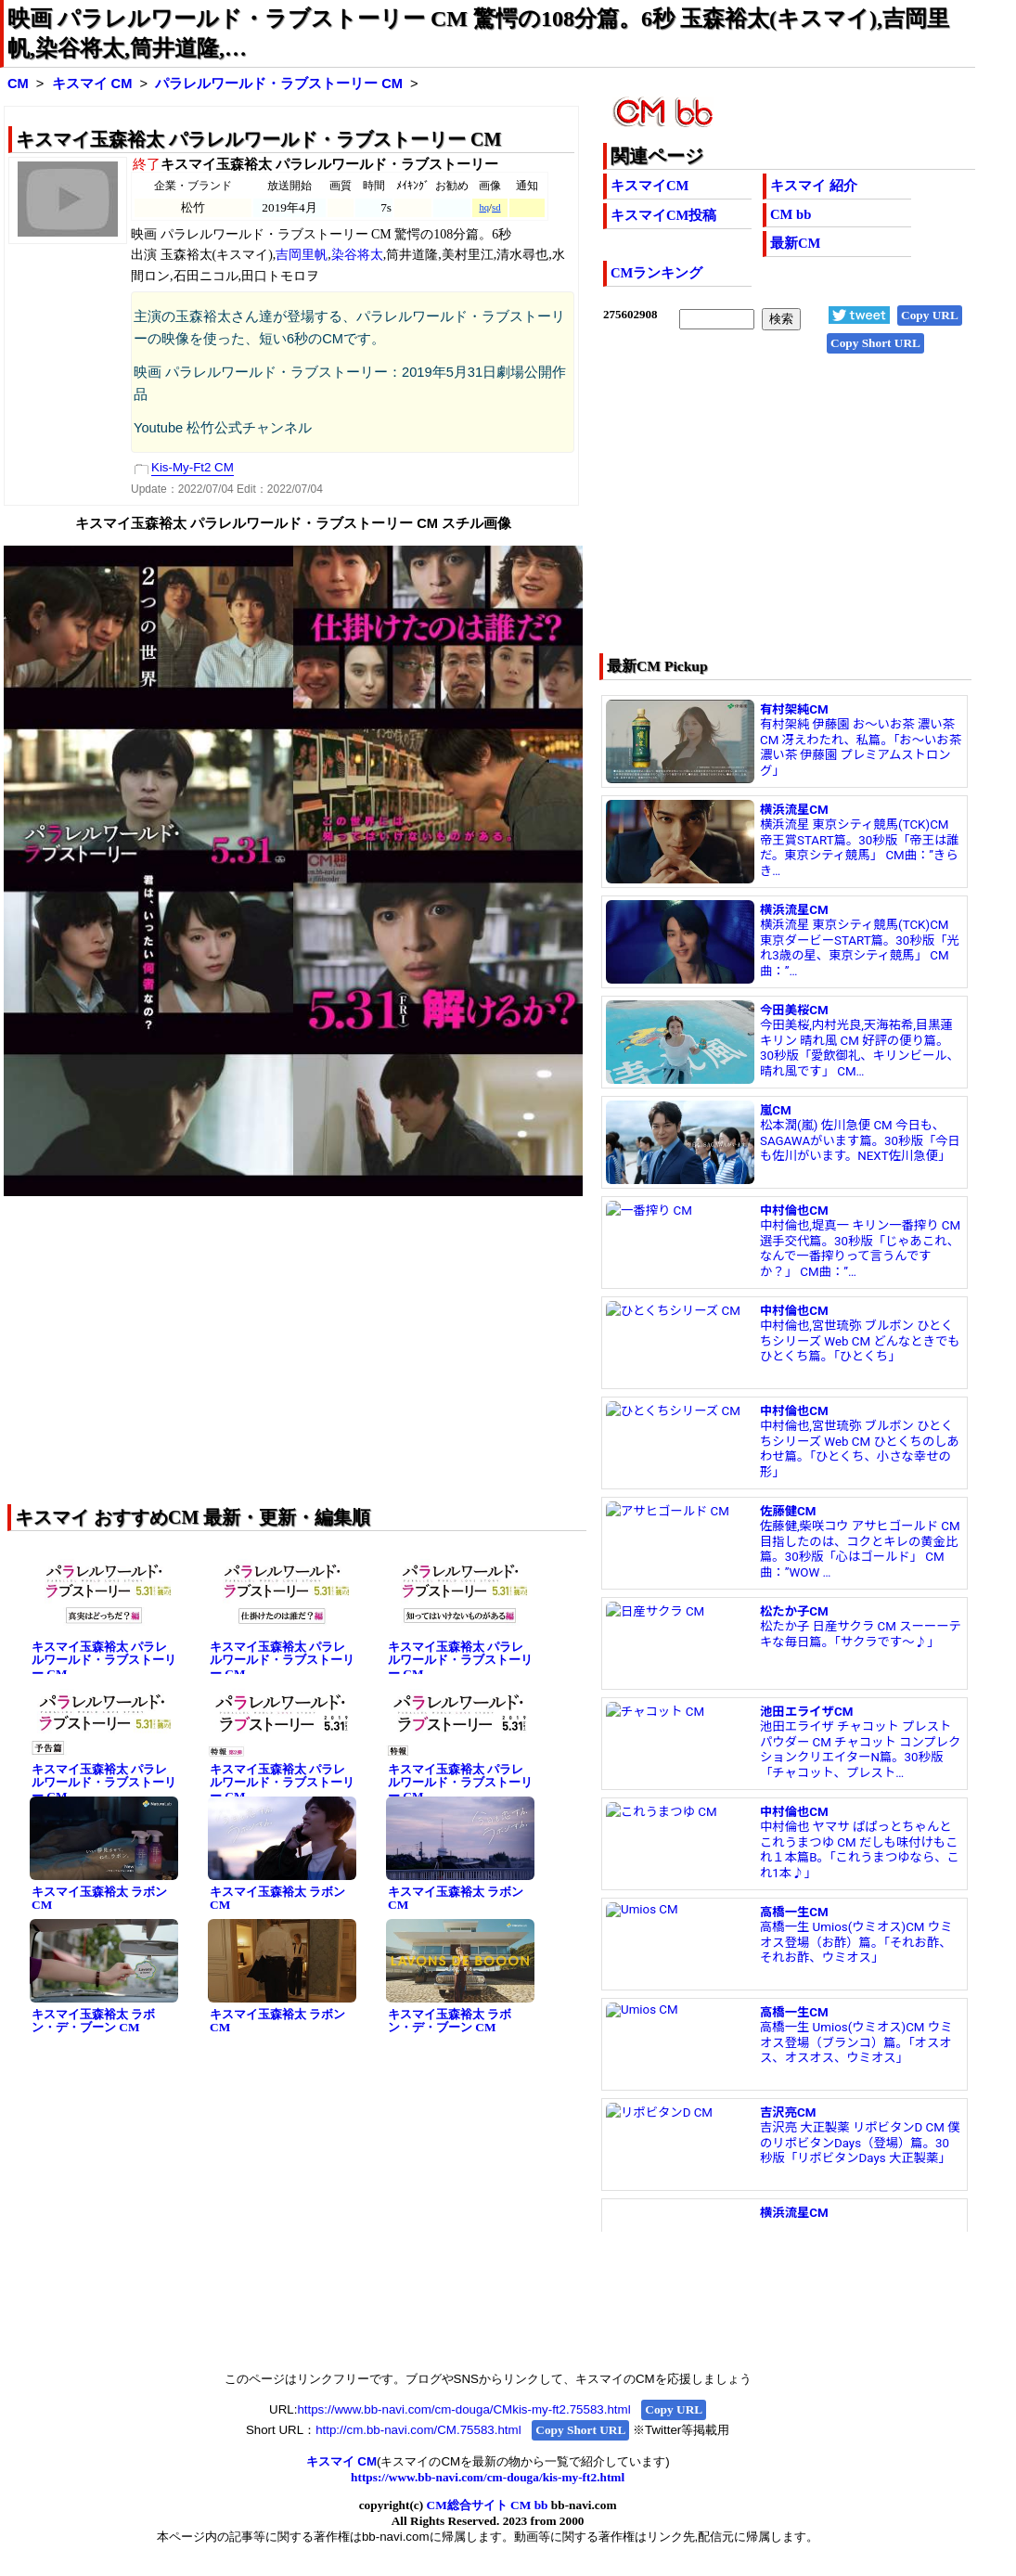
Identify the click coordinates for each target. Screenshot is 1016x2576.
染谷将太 (357, 255)
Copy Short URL (875, 343)
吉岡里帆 (302, 255)
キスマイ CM (92, 83)
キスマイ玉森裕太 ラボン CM (99, 1899)
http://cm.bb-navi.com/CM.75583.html (418, 2430)
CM (18, 83)
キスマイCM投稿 (663, 215)
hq (484, 207)
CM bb (790, 214)
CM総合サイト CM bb (487, 2505)
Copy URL (929, 315)
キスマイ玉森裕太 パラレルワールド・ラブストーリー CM (104, 1660)
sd (496, 207)
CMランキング (656, 272)
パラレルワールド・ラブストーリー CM (279, 83)
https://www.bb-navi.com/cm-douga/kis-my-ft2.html (487, 2477)
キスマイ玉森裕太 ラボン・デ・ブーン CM (93, 2021)
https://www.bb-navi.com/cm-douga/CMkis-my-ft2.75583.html (463, 2409)
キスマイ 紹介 (813, 185)
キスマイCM (649, 185)
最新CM (795, 243)
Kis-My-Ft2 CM (192, 467)
